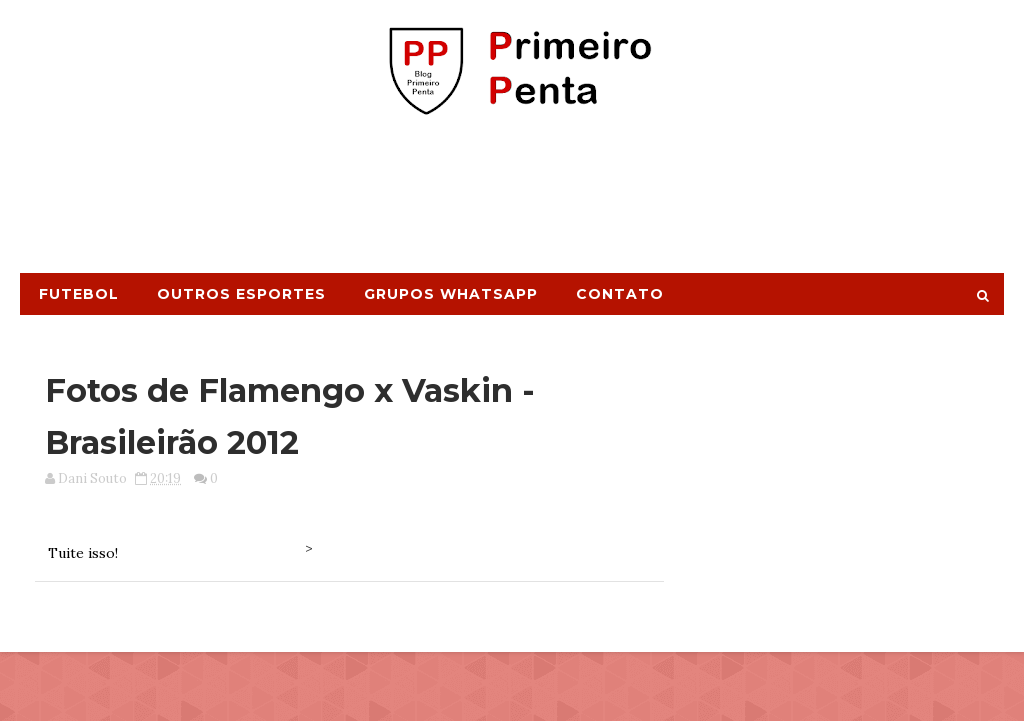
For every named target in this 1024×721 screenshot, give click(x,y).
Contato (620, 294)
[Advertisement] (512, 203)
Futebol (79, 294)
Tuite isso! (83, 553)
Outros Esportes (241, 294)
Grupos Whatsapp (451, 294)
